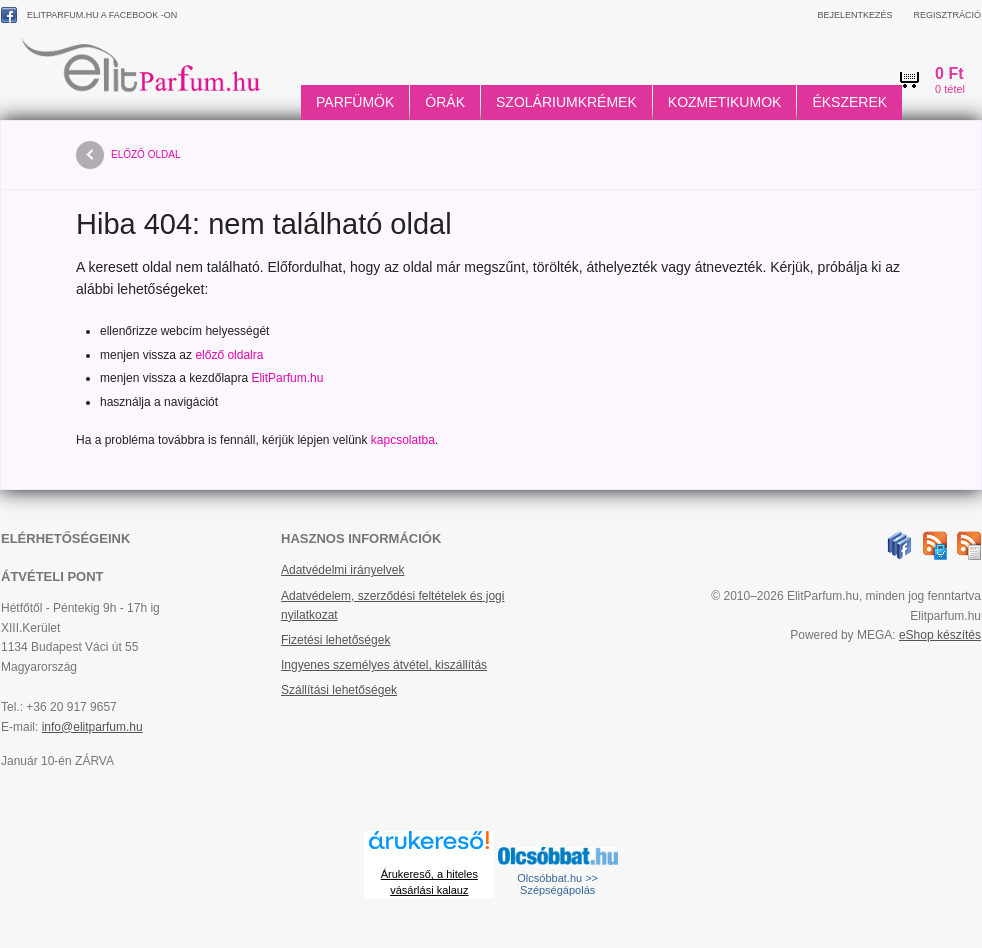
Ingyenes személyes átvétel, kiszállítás (384, 665)
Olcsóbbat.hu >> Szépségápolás (557, 884)
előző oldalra (229, 355)
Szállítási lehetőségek (339, 690)
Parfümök (355, 102)
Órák (445, 102)
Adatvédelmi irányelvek (342, 570)
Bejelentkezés (854, 15)
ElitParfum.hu (287, 378)
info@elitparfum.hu (92, 727)
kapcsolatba (403, 440)
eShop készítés (940, 635)
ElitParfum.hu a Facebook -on (89, 15)
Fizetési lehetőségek (335, 640)
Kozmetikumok (725, 102)
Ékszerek (849, 102)
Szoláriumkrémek (566, 102)
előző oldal (128, 155)
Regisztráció (947, 15)
